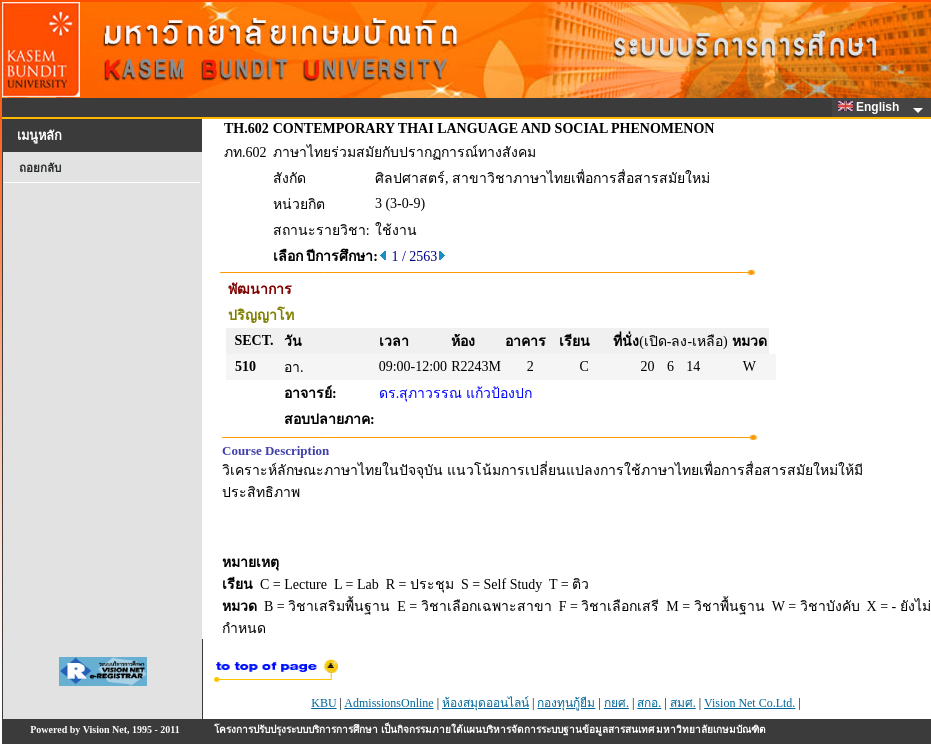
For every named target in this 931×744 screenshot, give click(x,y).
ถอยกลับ (40, 168)
